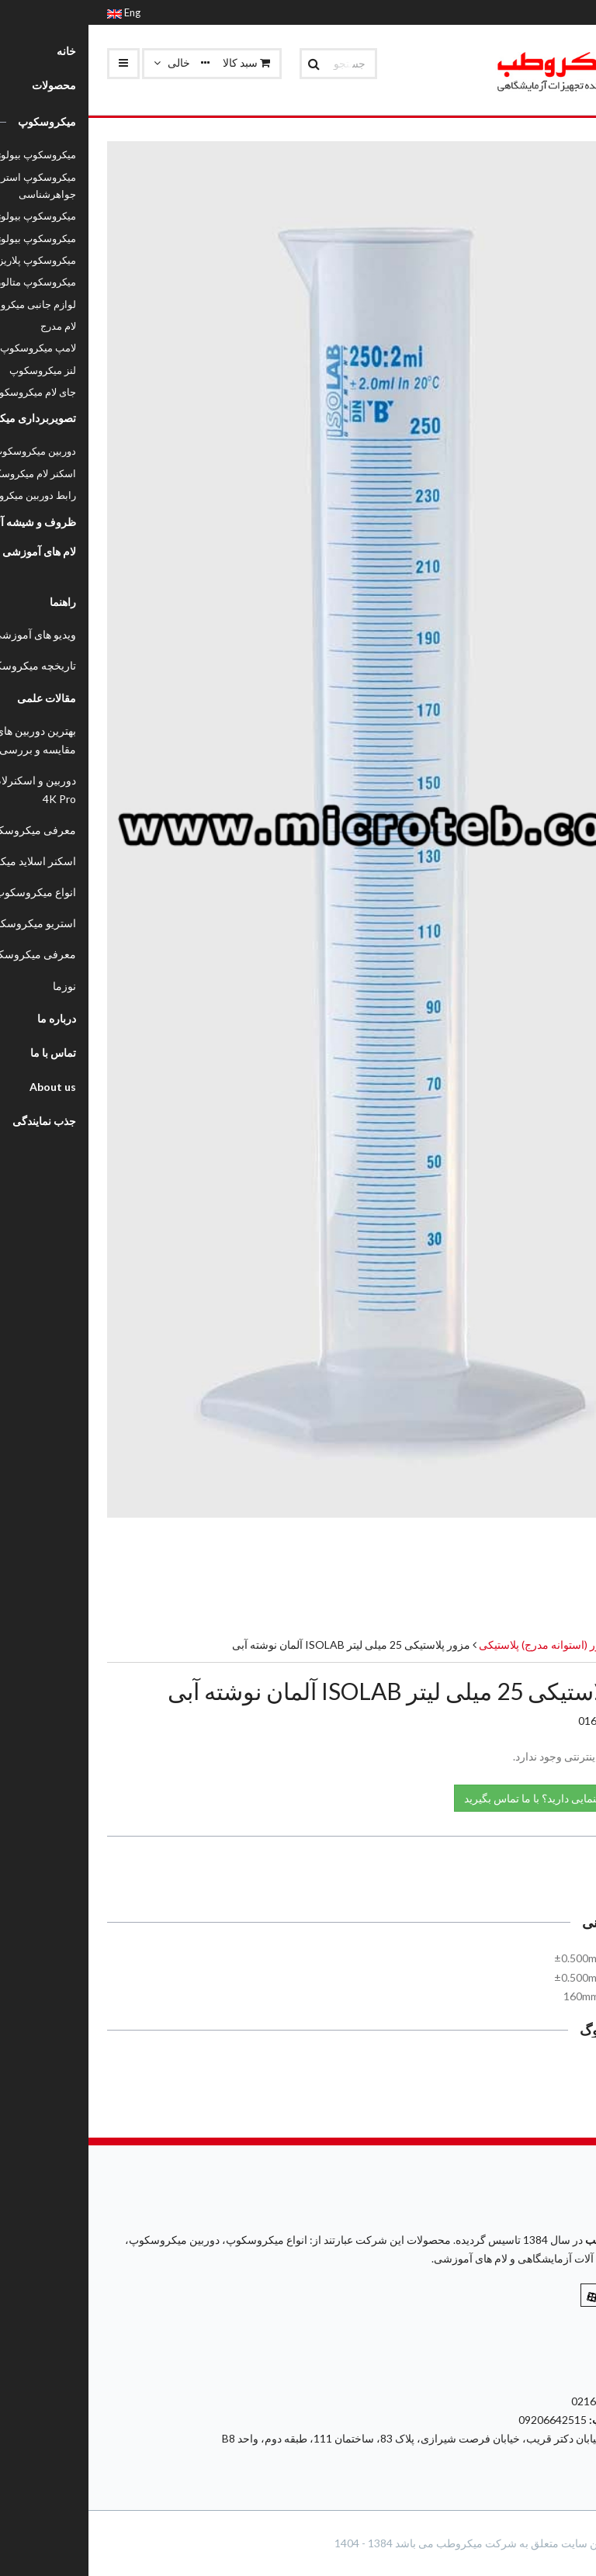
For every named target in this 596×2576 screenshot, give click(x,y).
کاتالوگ (545, 2069)
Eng (35, 12)
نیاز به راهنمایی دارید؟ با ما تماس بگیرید (471, 1797)
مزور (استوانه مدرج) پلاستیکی (456, 1644)
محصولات (555, 1644)
